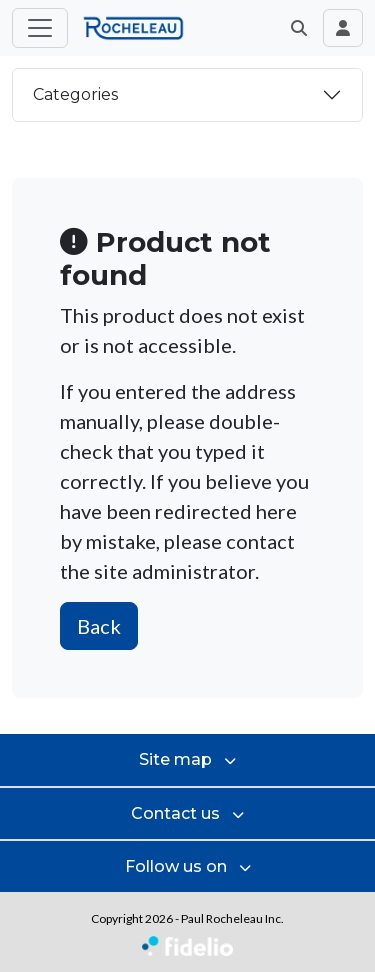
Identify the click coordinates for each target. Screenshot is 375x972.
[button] (299, 28)
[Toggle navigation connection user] (343, 28)
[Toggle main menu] (40, 28)
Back (99, 626)
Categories (75, 94)
